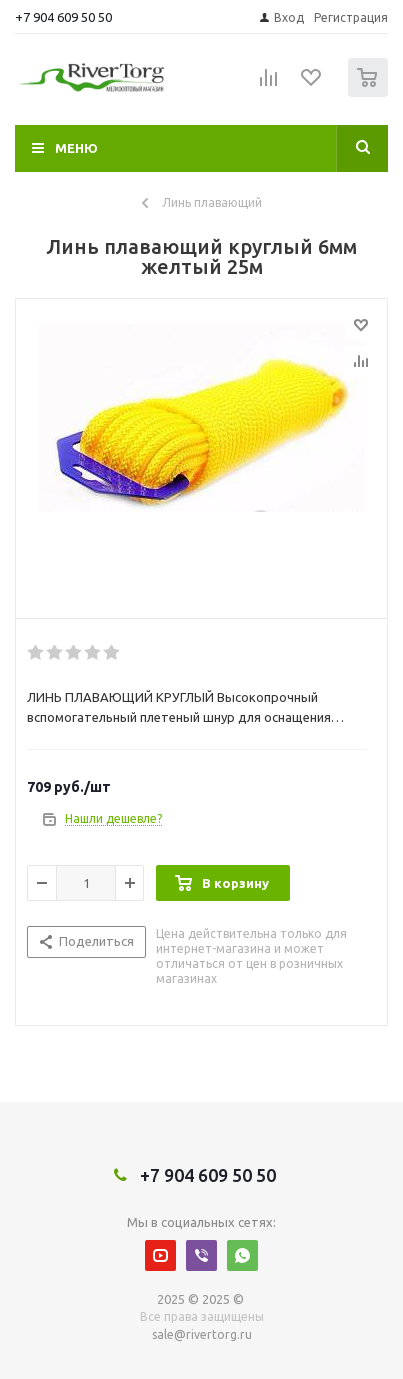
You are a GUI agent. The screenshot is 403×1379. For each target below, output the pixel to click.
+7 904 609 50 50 (63, 17)
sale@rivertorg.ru (202, 1334)
